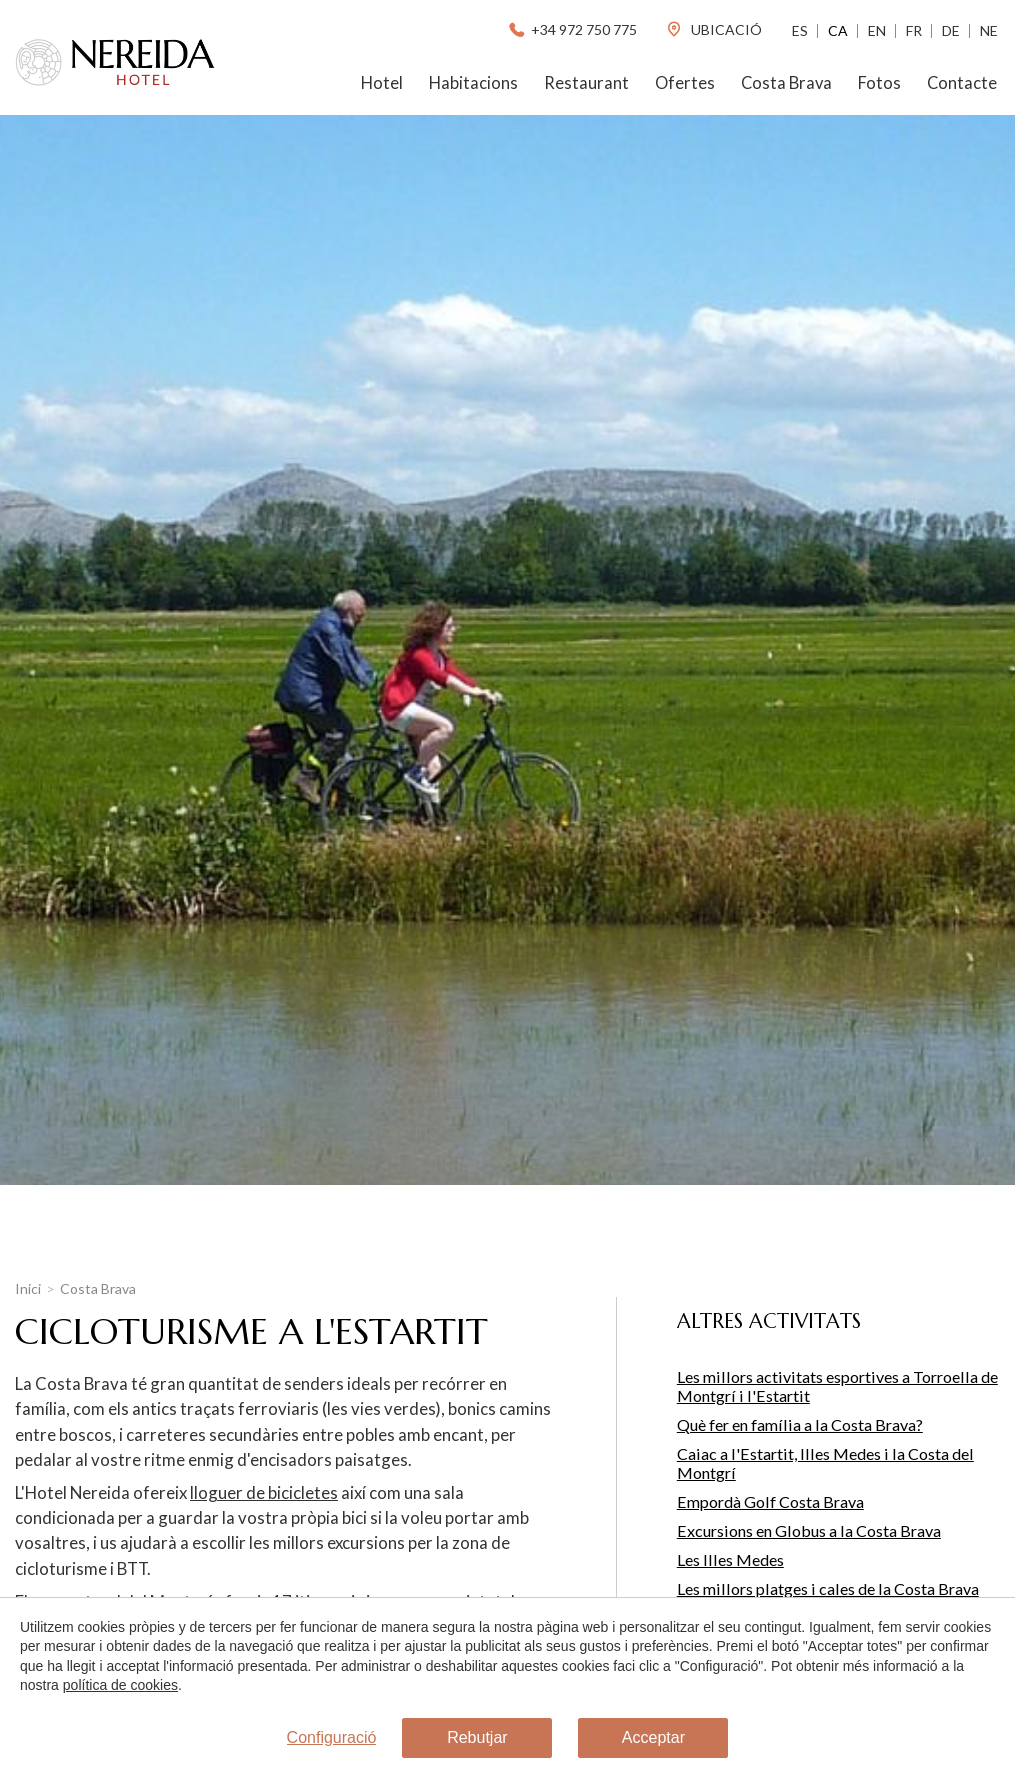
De (951, 30)
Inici (28, 1288)
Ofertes (685, 83)
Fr (914, 30)
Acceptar (653, 1737)
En (877, 30)
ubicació (713, 29)
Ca (838, 30)
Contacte (962, 83)
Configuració (332, 1737)
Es (800, 30)
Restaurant (586, 83)
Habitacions (473, 83)
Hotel (382, 83)
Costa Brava (786, 83)
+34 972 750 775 (571, 29)
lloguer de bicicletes (264, 1492)
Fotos (879, 83)
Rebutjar (477, 1737)
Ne (989, 30)
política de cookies (120, 1685)
